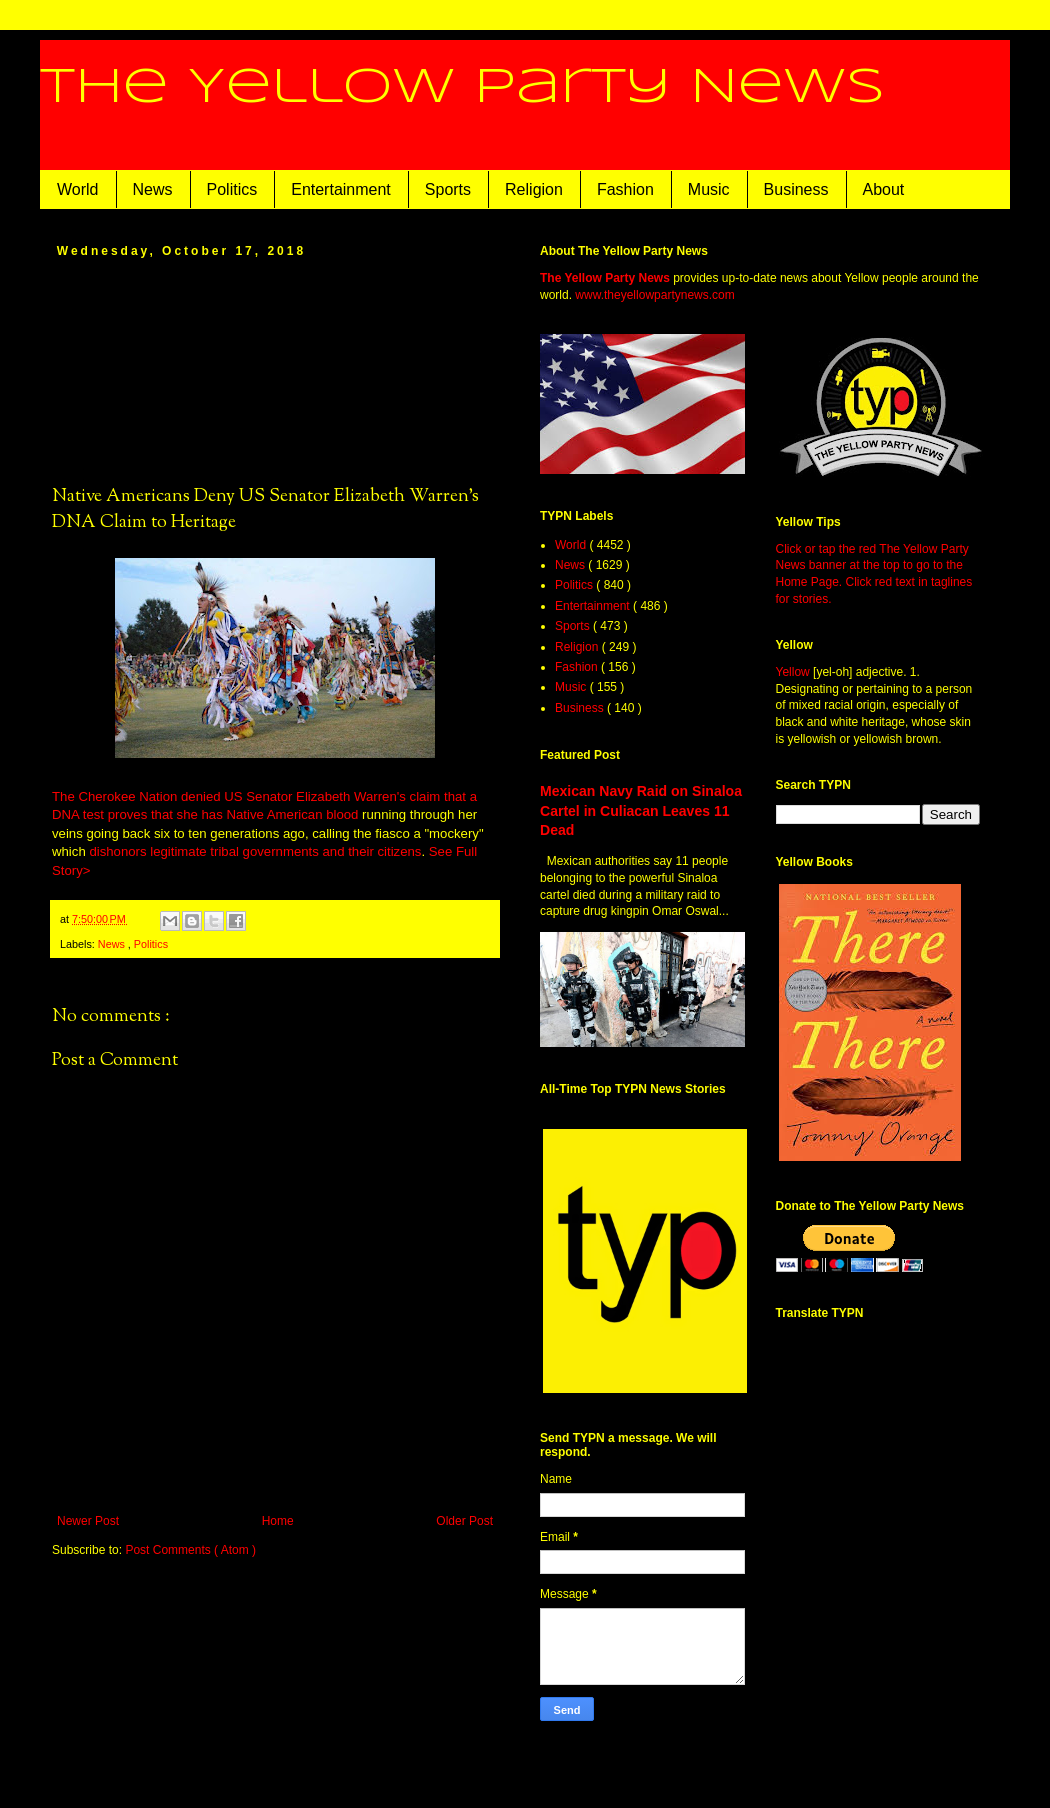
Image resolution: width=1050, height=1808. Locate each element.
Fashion (625, 189)
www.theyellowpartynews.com (654, 295)
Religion (534, 189)
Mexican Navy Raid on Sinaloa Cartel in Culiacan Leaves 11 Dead (641, 810)
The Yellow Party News (462, 88)
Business (796, 189)
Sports (448, 189)
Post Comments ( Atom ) (190, 1550)
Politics (232, 189)
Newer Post (88, 1521)
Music (709, 189)
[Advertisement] (275, 370)
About (884, 189)
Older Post (464, 1521)
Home (278, 1521)
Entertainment (341, 189)
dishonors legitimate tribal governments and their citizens (255, 851)
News (153, 189)
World (78, 189)
